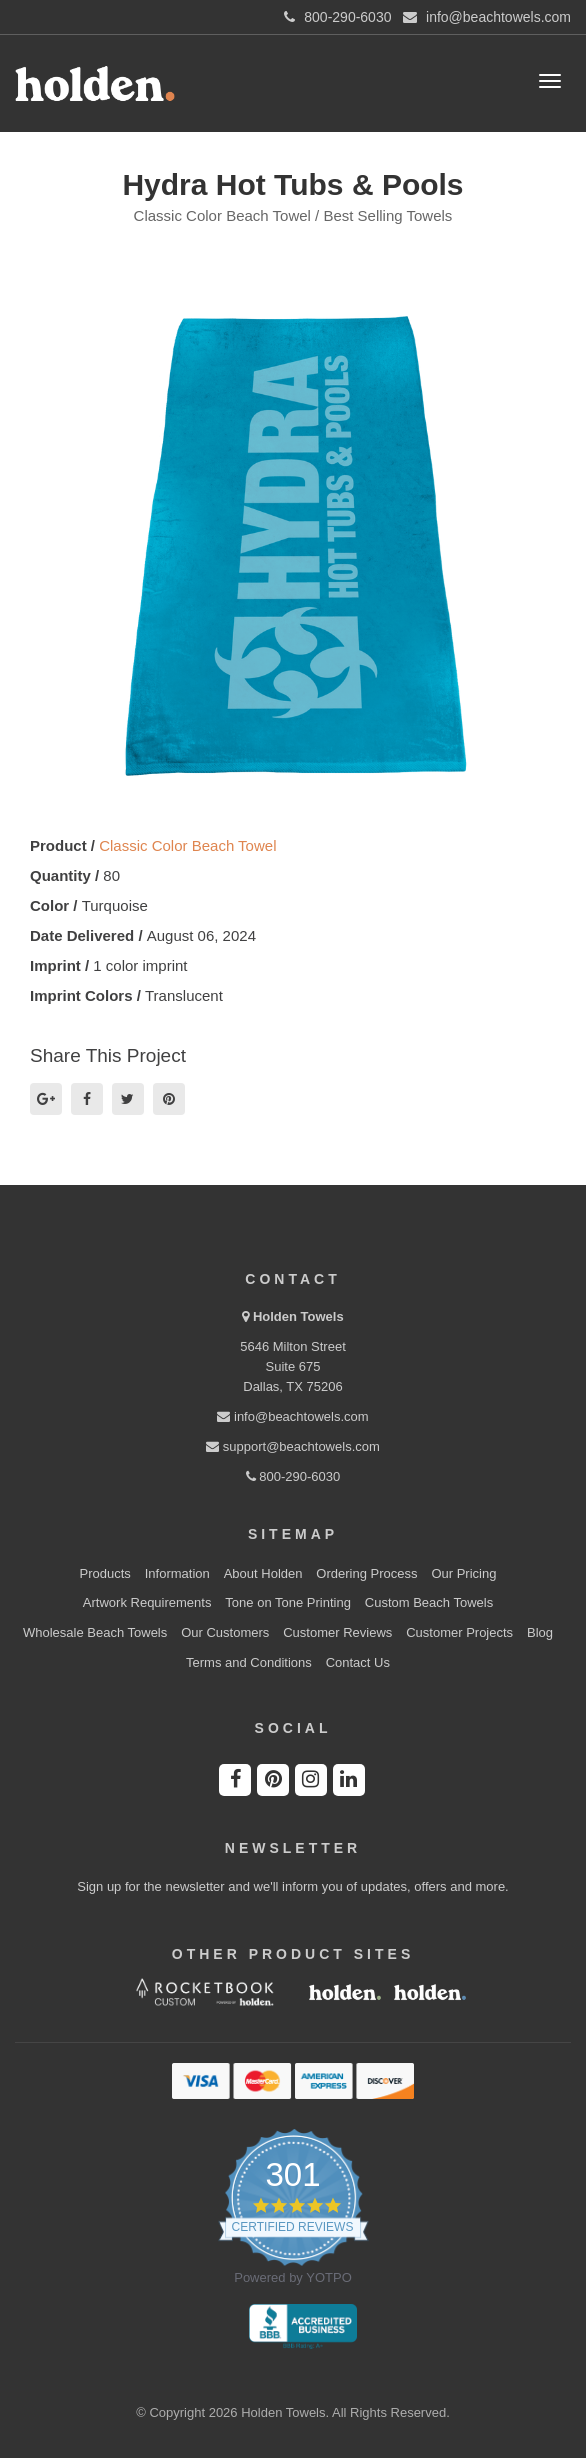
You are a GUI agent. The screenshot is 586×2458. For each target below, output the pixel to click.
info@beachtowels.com (292, 1416)
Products (105, 1573)
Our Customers (225, 1632)
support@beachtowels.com (293, 1446)
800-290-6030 (293, 1476)
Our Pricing (463, 1573)
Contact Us (358, 1662)
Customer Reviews (337, 1632)
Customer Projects (459, 1632)
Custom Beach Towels (429, 1602)
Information (177, 1573)
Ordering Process (366, 1573)
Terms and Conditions (249, 1662)
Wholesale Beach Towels (95, 1632)
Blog (540, 1632)
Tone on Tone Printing (288, 1602)
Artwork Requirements (147, 1602)
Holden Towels (298, 1316)
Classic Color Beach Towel (187, 845)
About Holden (263, 1573)
